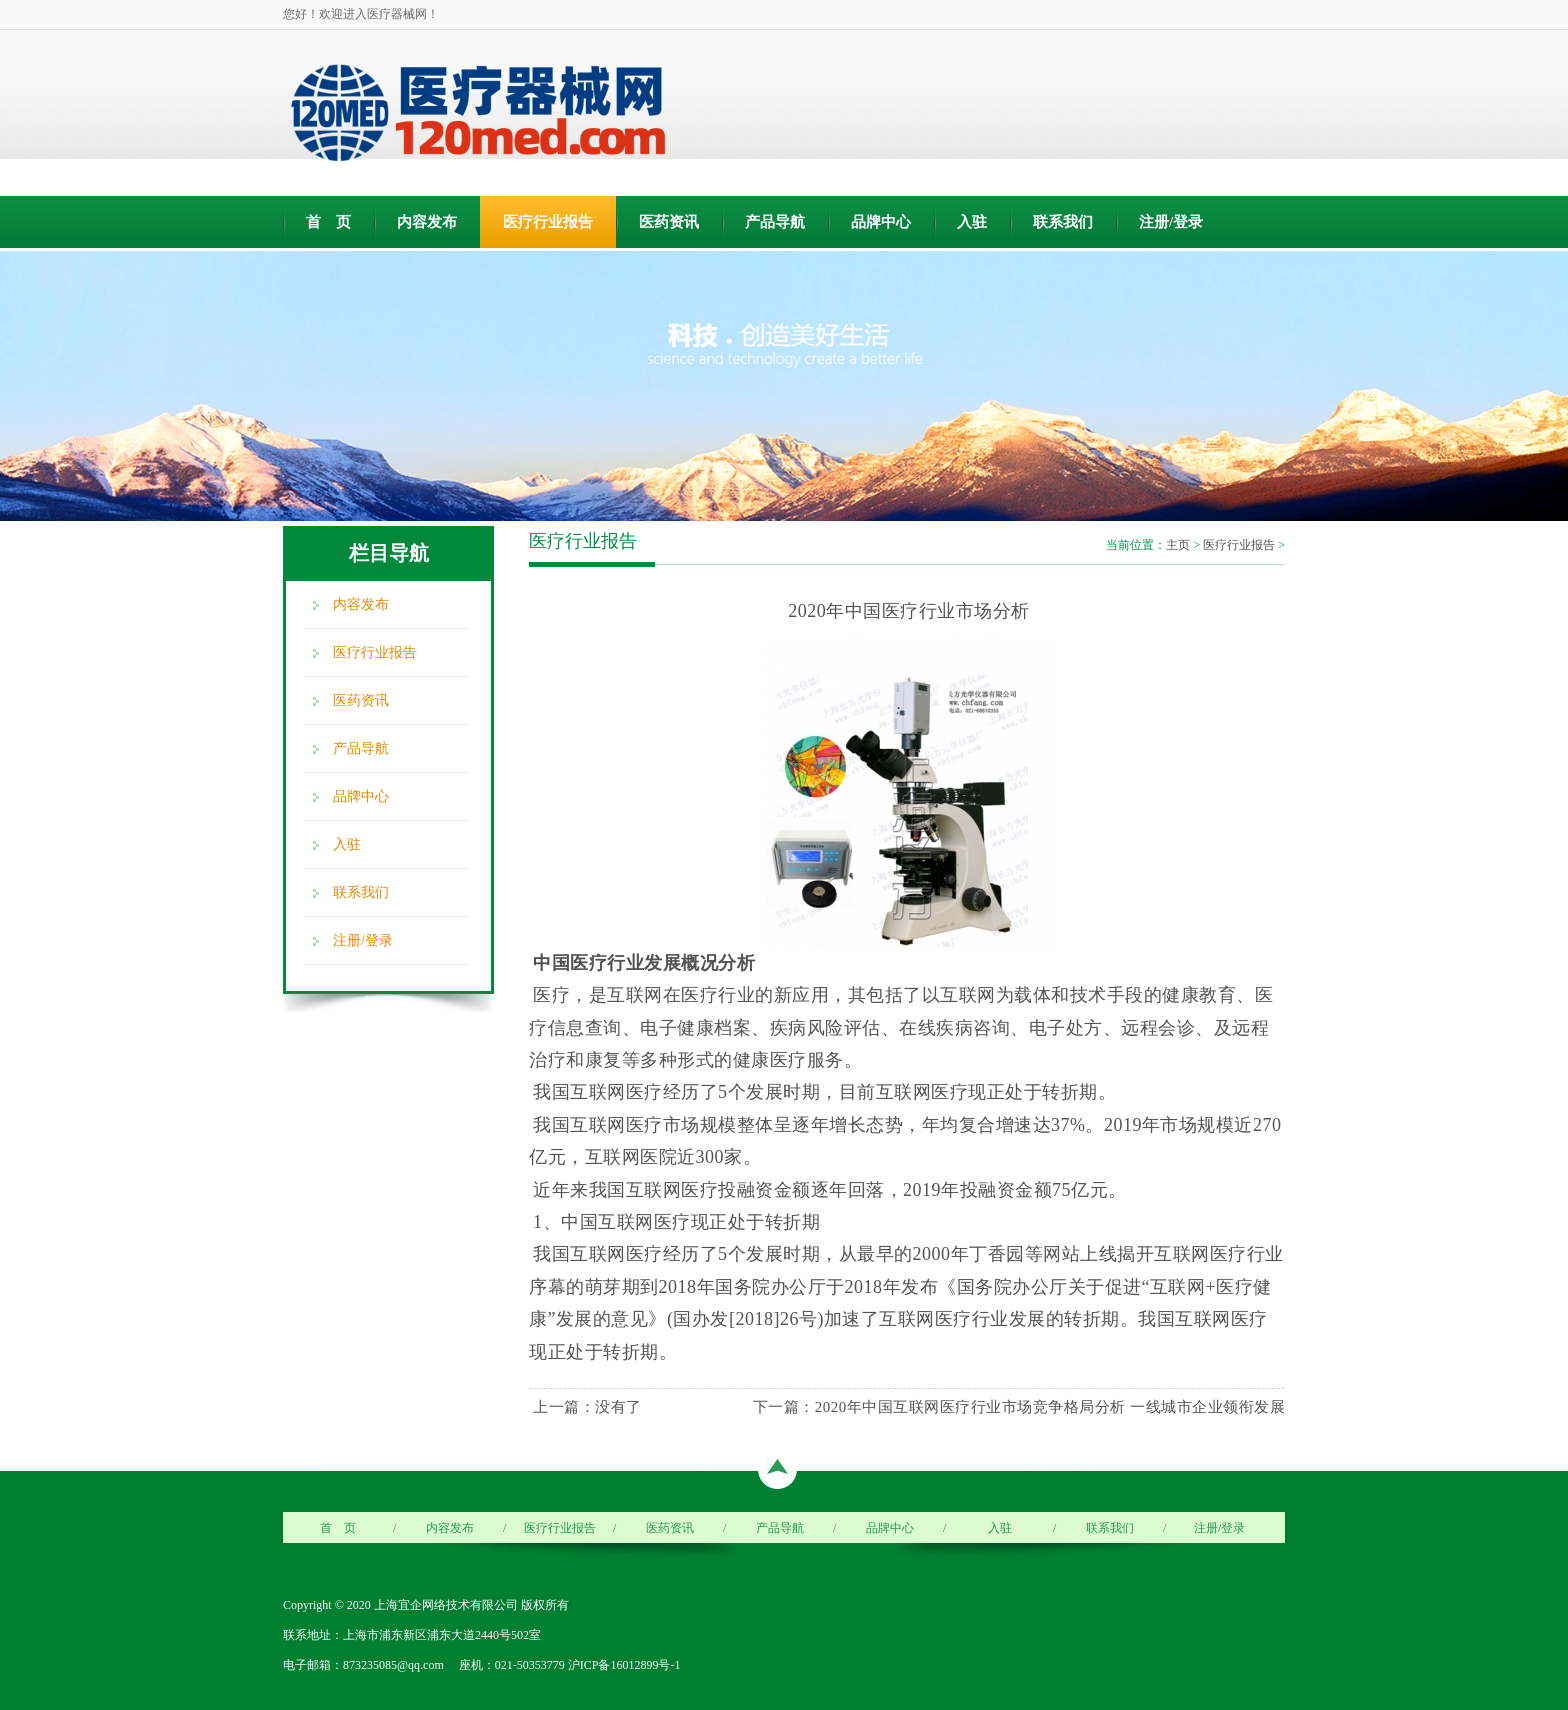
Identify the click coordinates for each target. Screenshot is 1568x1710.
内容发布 (427, 222)
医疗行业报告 (548, 222)
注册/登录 (1171, 222)
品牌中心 (881, 222)
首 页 (328, 222)
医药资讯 (669, 222)
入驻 (972, 222)
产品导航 (775, 222)
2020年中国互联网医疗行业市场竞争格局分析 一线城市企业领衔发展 (1050, 1407)
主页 (1178, 545)
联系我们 (1063, 222)
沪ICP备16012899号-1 (624, 1665)
